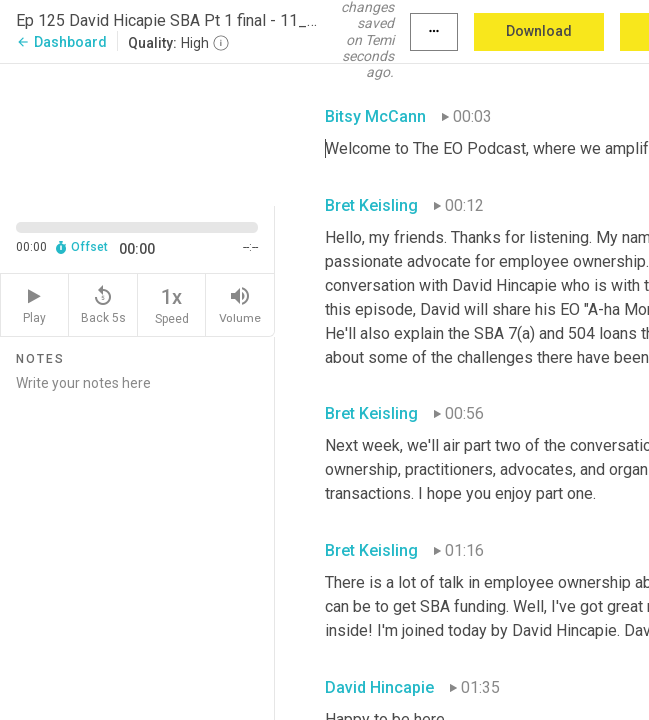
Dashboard (61, 42)
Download (539, 31)
